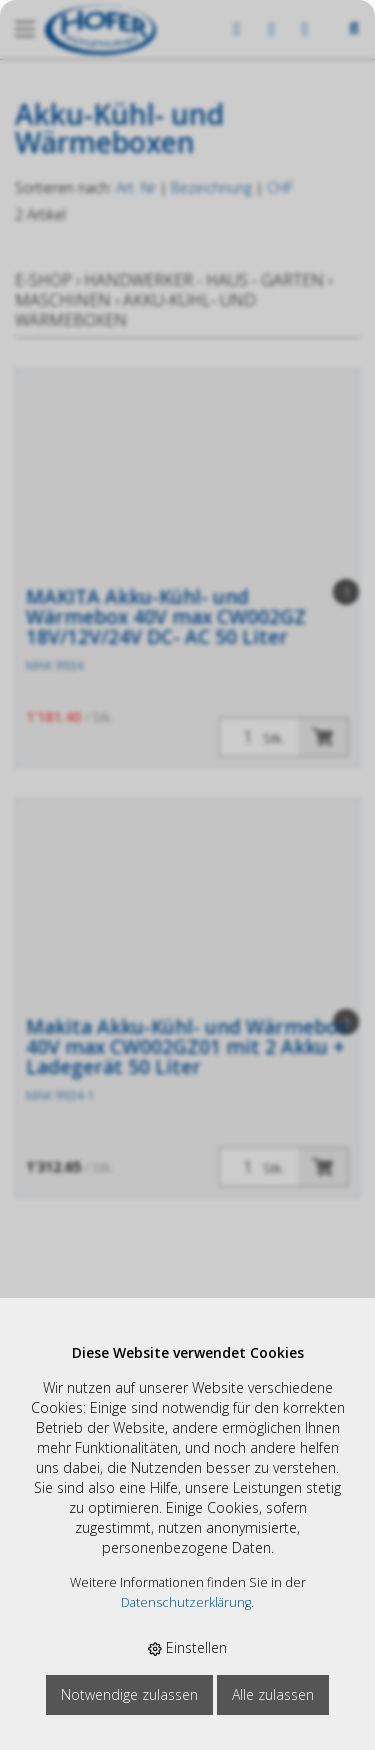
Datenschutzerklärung (186, 1602)
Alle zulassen (273, 1694)
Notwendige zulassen (129, 1694)
